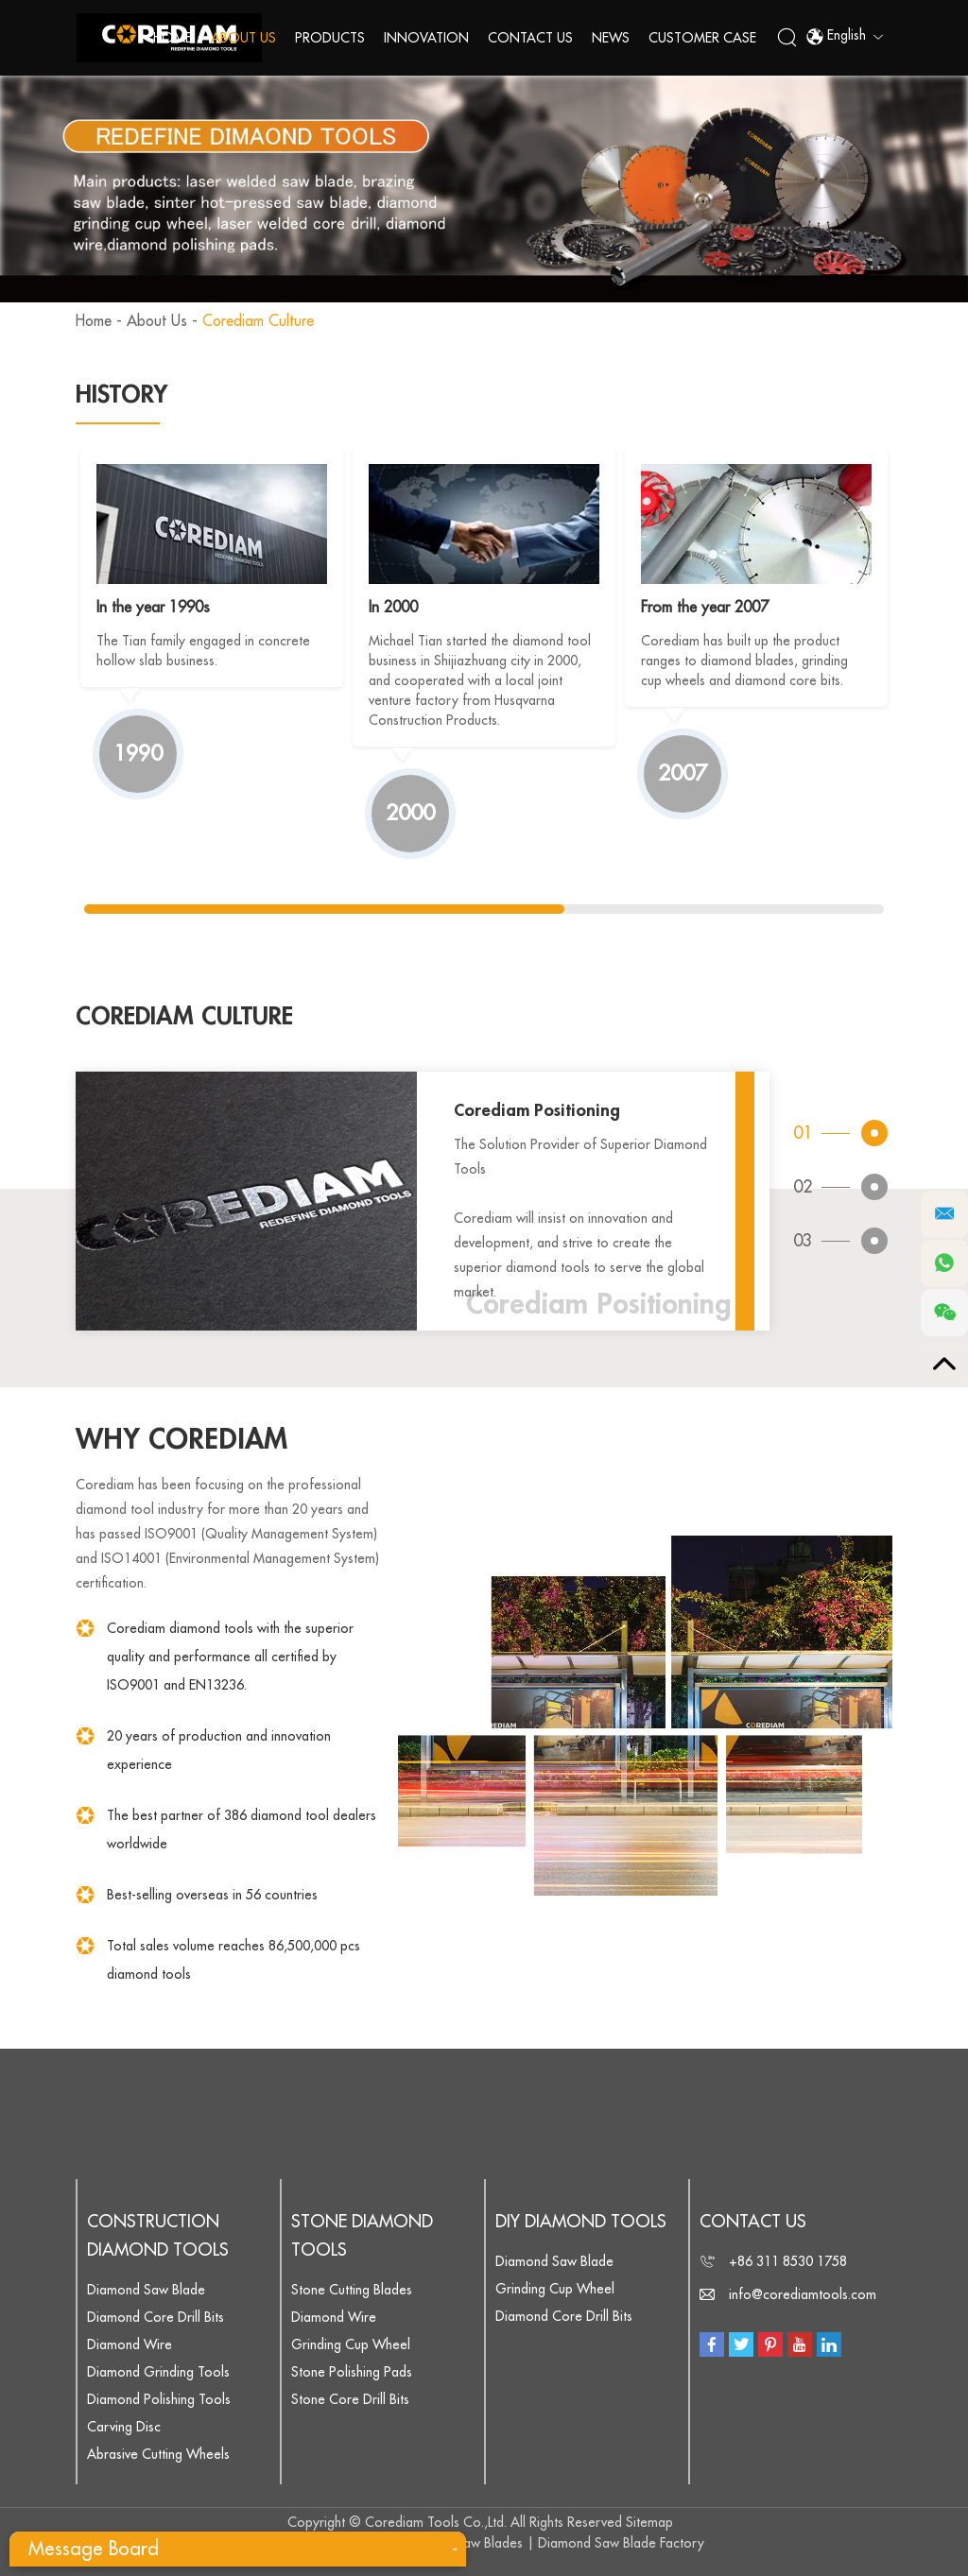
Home (172, 37)
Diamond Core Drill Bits (155, 2317)
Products (330, 37)
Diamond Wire (129, 2344)
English (844, 38)
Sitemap (649, 2522)
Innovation (426, 37)
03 (802, 1241)
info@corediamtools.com (802, 2294)
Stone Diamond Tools (362, 2235)
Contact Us (530, 37)
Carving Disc (124, 2426)
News (611, 37)
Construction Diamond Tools (158, 2235)
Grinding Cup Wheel (350, 2344)
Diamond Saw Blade (146, 2289)
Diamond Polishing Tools (159, 2399)
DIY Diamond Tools (580, 2221)
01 (802, 1132)
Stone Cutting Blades (351, 2289)
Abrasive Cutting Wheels (158, 2454)
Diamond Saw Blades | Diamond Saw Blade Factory (551, 2543)
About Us (243, 37)
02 (802, 1186)
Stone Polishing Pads (351, 2372)
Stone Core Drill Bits (350, 2399)
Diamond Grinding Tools (158, 2372)
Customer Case (702, 37)
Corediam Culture (260, 321)
